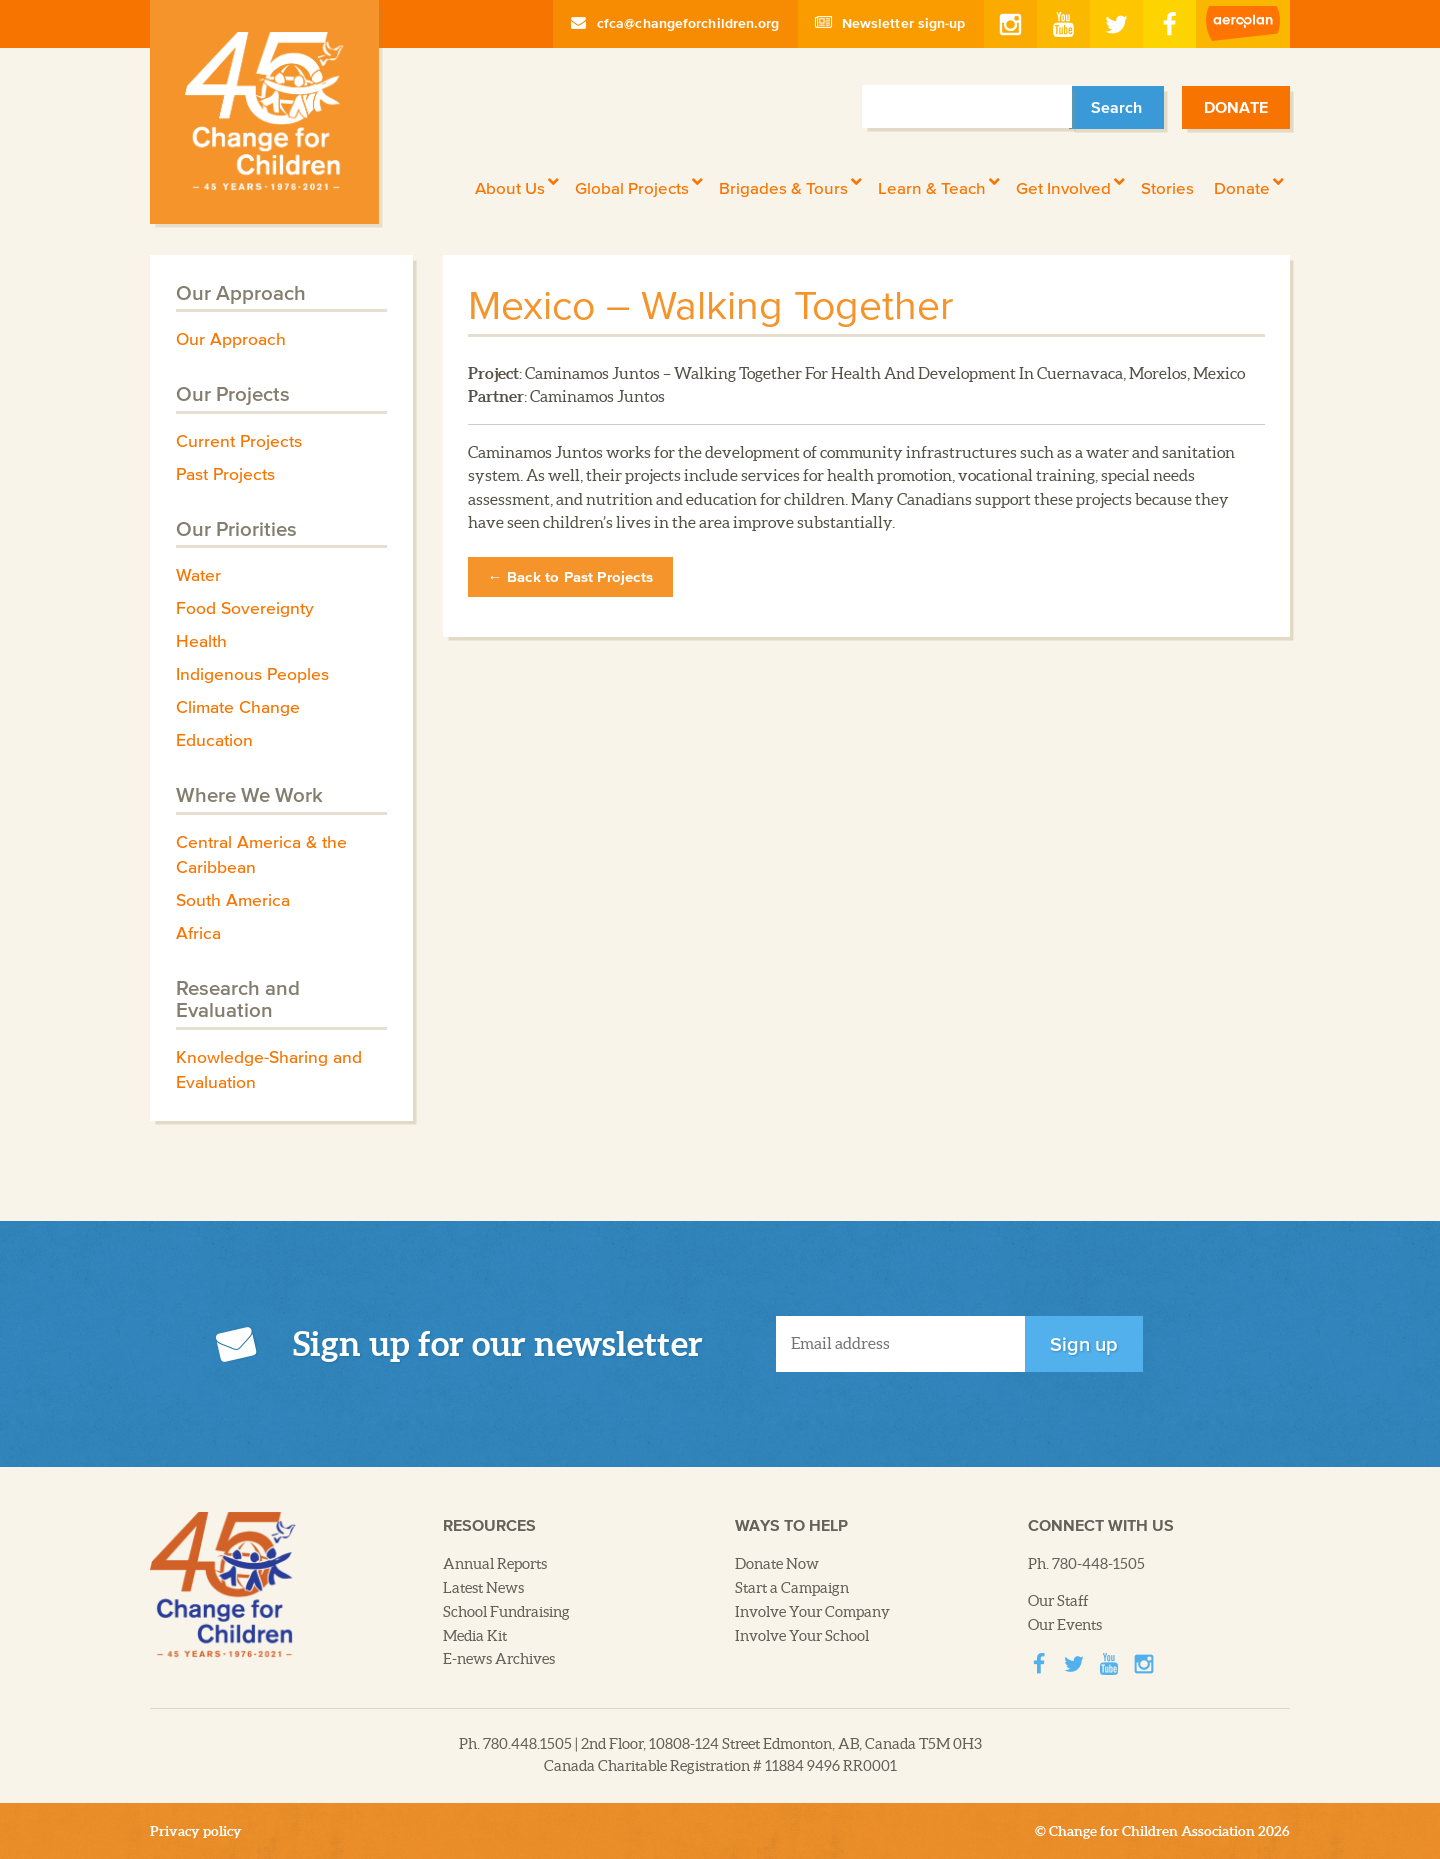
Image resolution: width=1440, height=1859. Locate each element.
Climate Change (238, 707)
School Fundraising (506, 1612)
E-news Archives (499, 1659)
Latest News (483, 1588)
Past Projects (225, 474)
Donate (1236, 107)
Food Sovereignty (245, 608)
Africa (198, 933)
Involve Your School (802, 1636)
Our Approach (231, 339)
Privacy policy (196, 1831)
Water (198, 575)
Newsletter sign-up (891, 23)
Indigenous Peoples (252, 674)
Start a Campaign (792, 1588)
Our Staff (1058, 1601)
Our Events (1065, 1625)
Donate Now (777, 1564)
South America (233, 900)
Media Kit (475, 1636)
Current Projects (239, 441)
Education (214, 740)
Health (201, 641)
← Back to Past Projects (571, 576)
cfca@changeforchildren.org (675, 23)
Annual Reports (495, 1564)
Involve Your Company (812, 1612)
